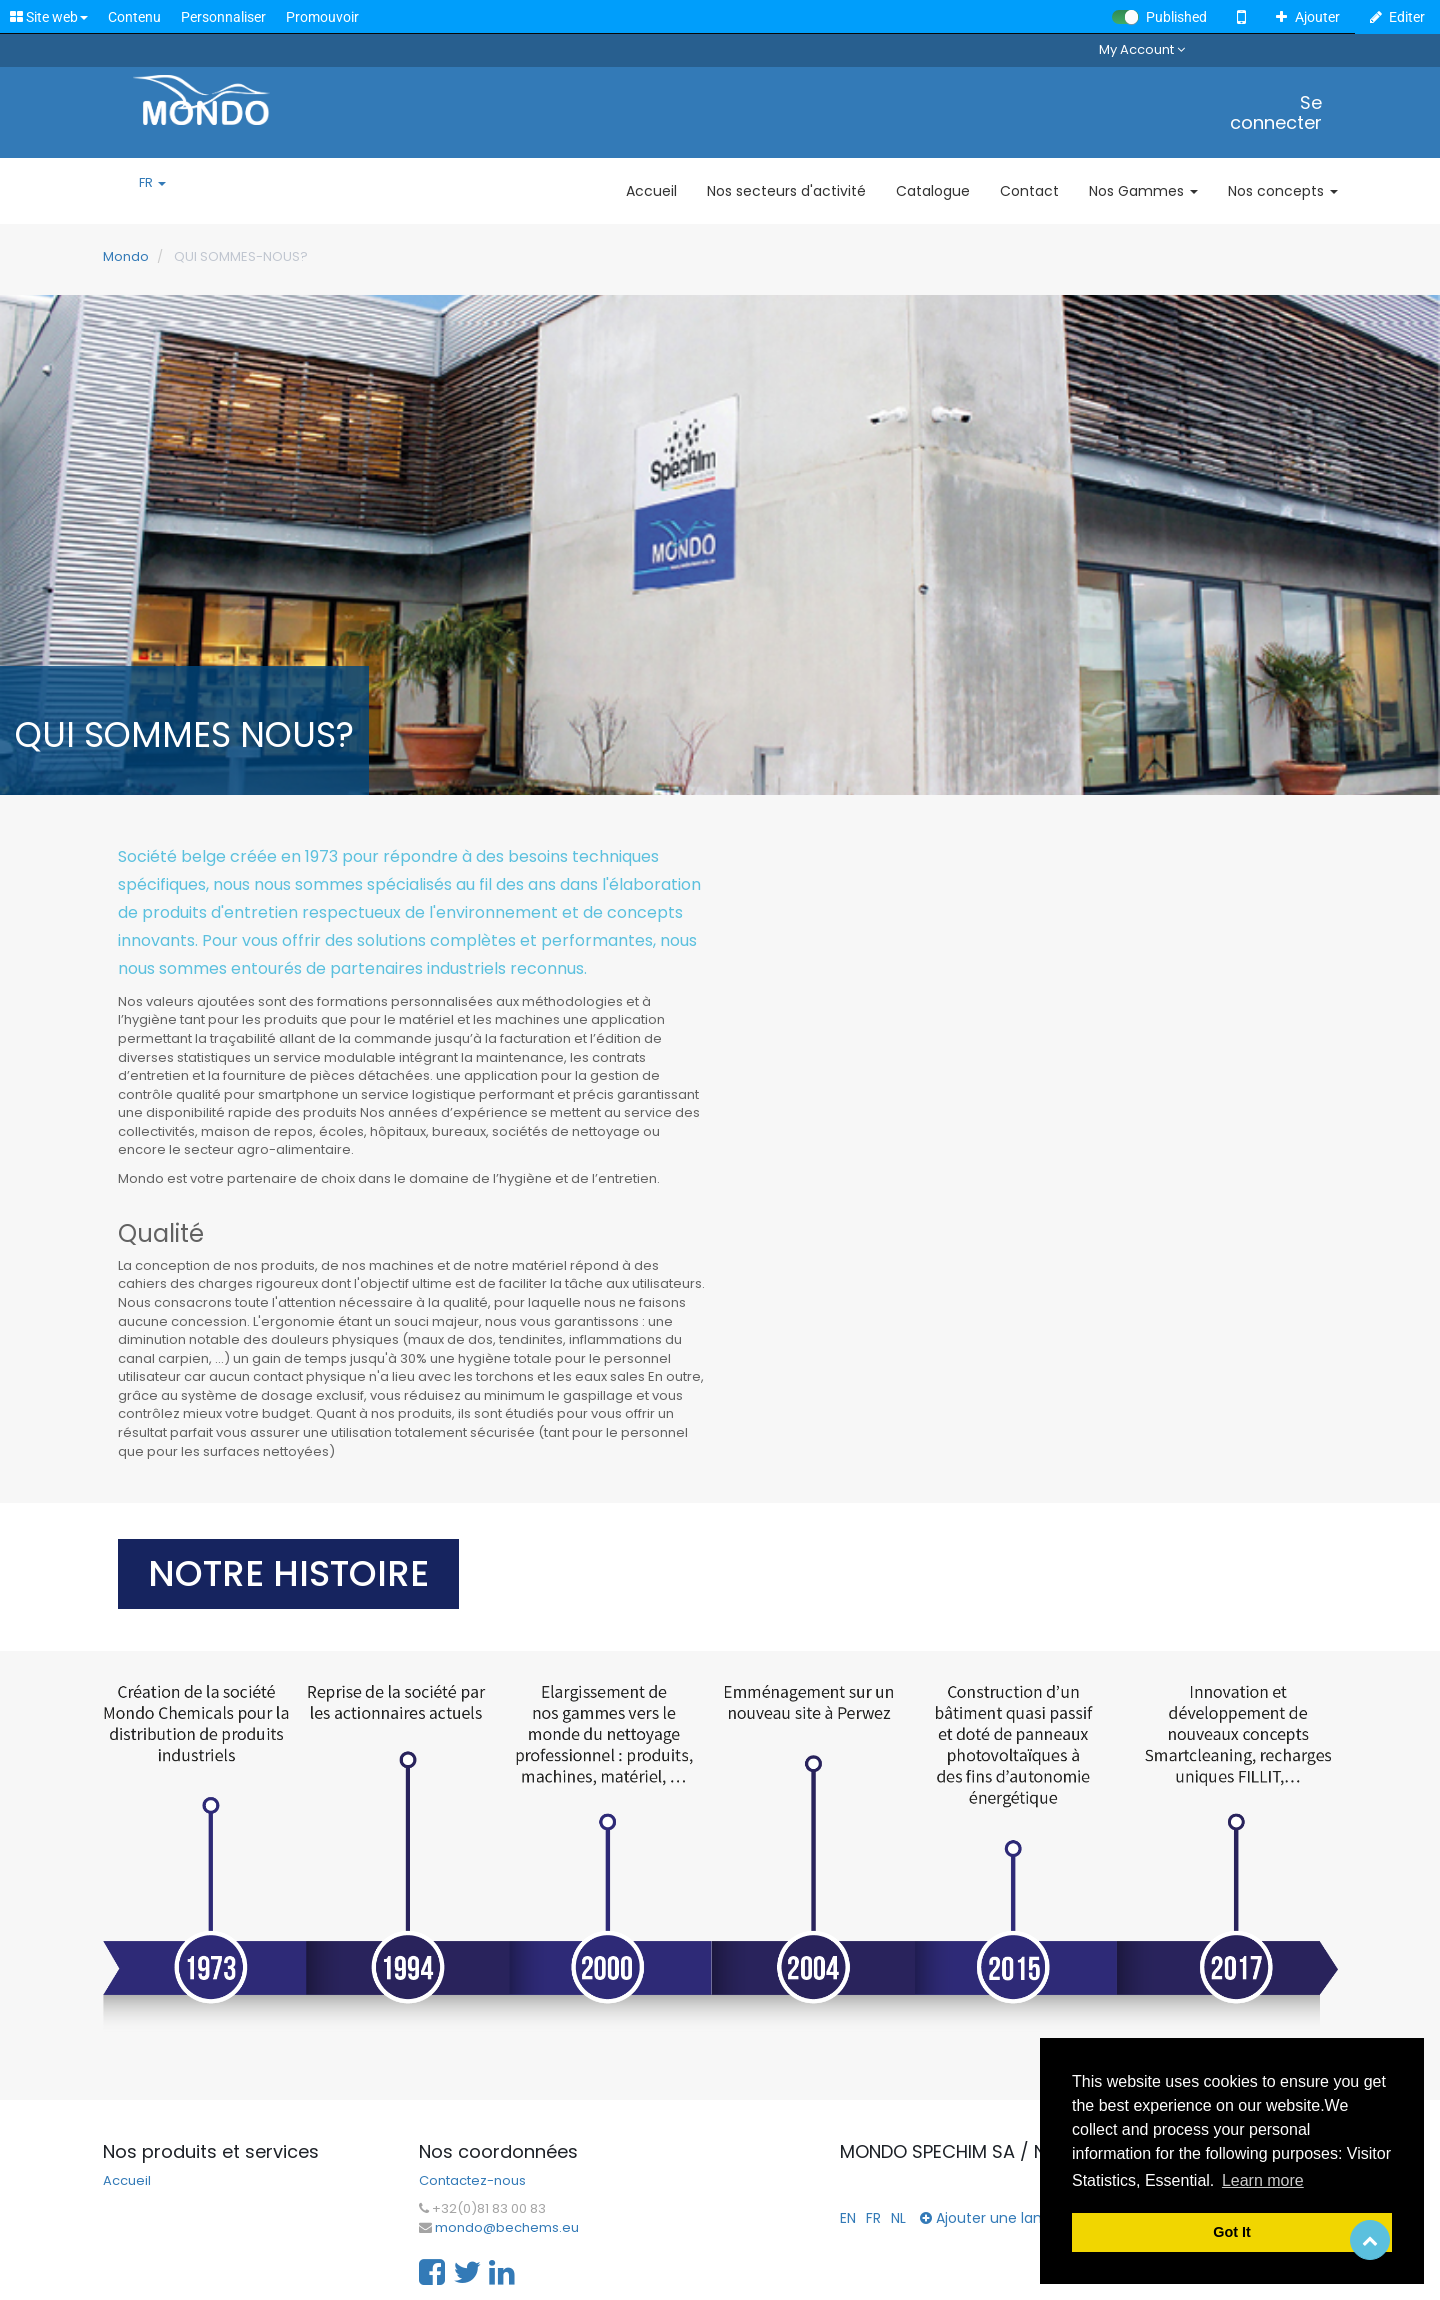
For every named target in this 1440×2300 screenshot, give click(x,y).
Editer (1398, 17)
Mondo (126, 256)
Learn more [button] (1263, 2180)
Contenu (134, 17)
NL (898, 2218)
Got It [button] (1232, 2232)
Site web (49, 17)
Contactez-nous (472, 2181)
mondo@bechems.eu (507, 2228)
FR (152, 183)
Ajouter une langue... (999, 2218)
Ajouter (1308, 17)
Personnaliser (223, 17)
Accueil (127, 2181)
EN (848, 2218)
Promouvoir (322, 17)
